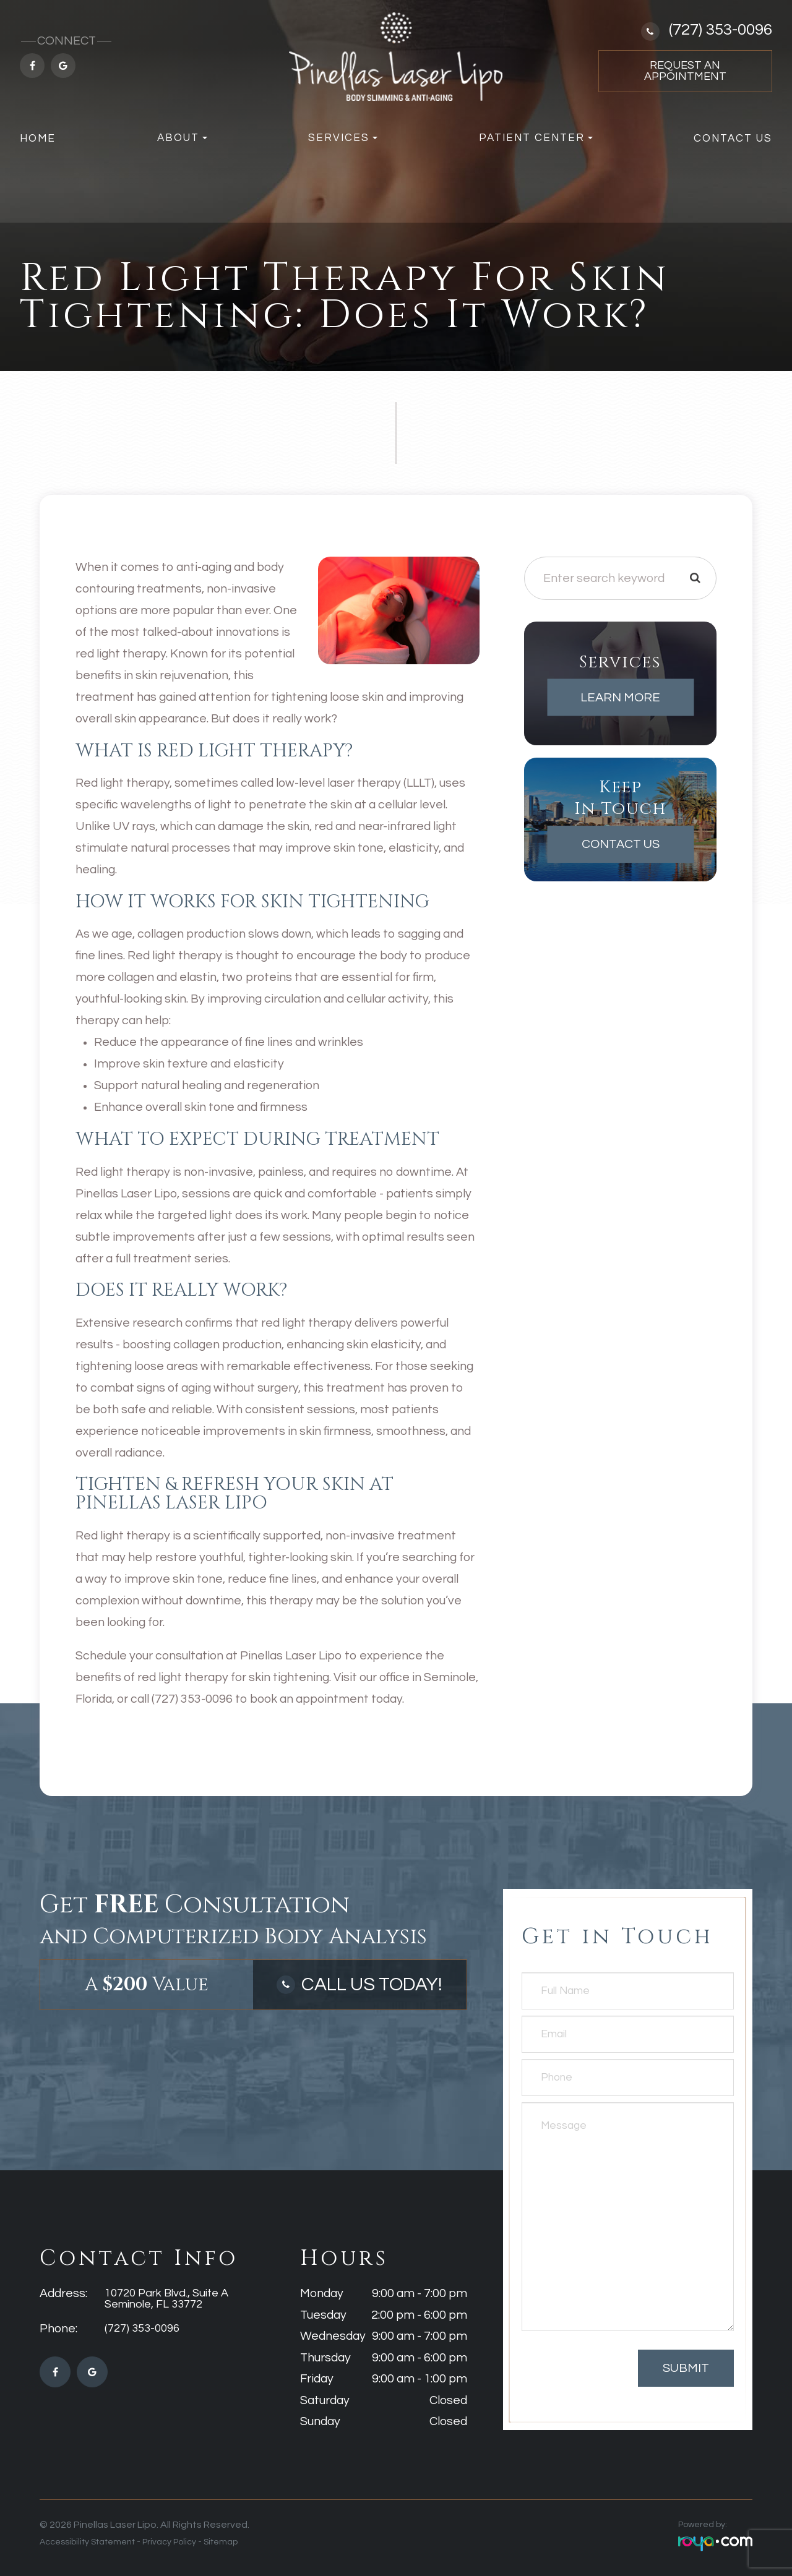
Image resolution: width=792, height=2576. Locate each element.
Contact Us (733, 138)
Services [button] (342, 137)
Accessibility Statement (87, 2542)
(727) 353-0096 (720, 30)
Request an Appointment (685, 70)
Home (38, 138)
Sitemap (221, 2542)
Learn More (620, 697)
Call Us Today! (372, 1984)
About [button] (182, 137)
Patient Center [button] (536, 137)
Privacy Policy (169, 2542)
